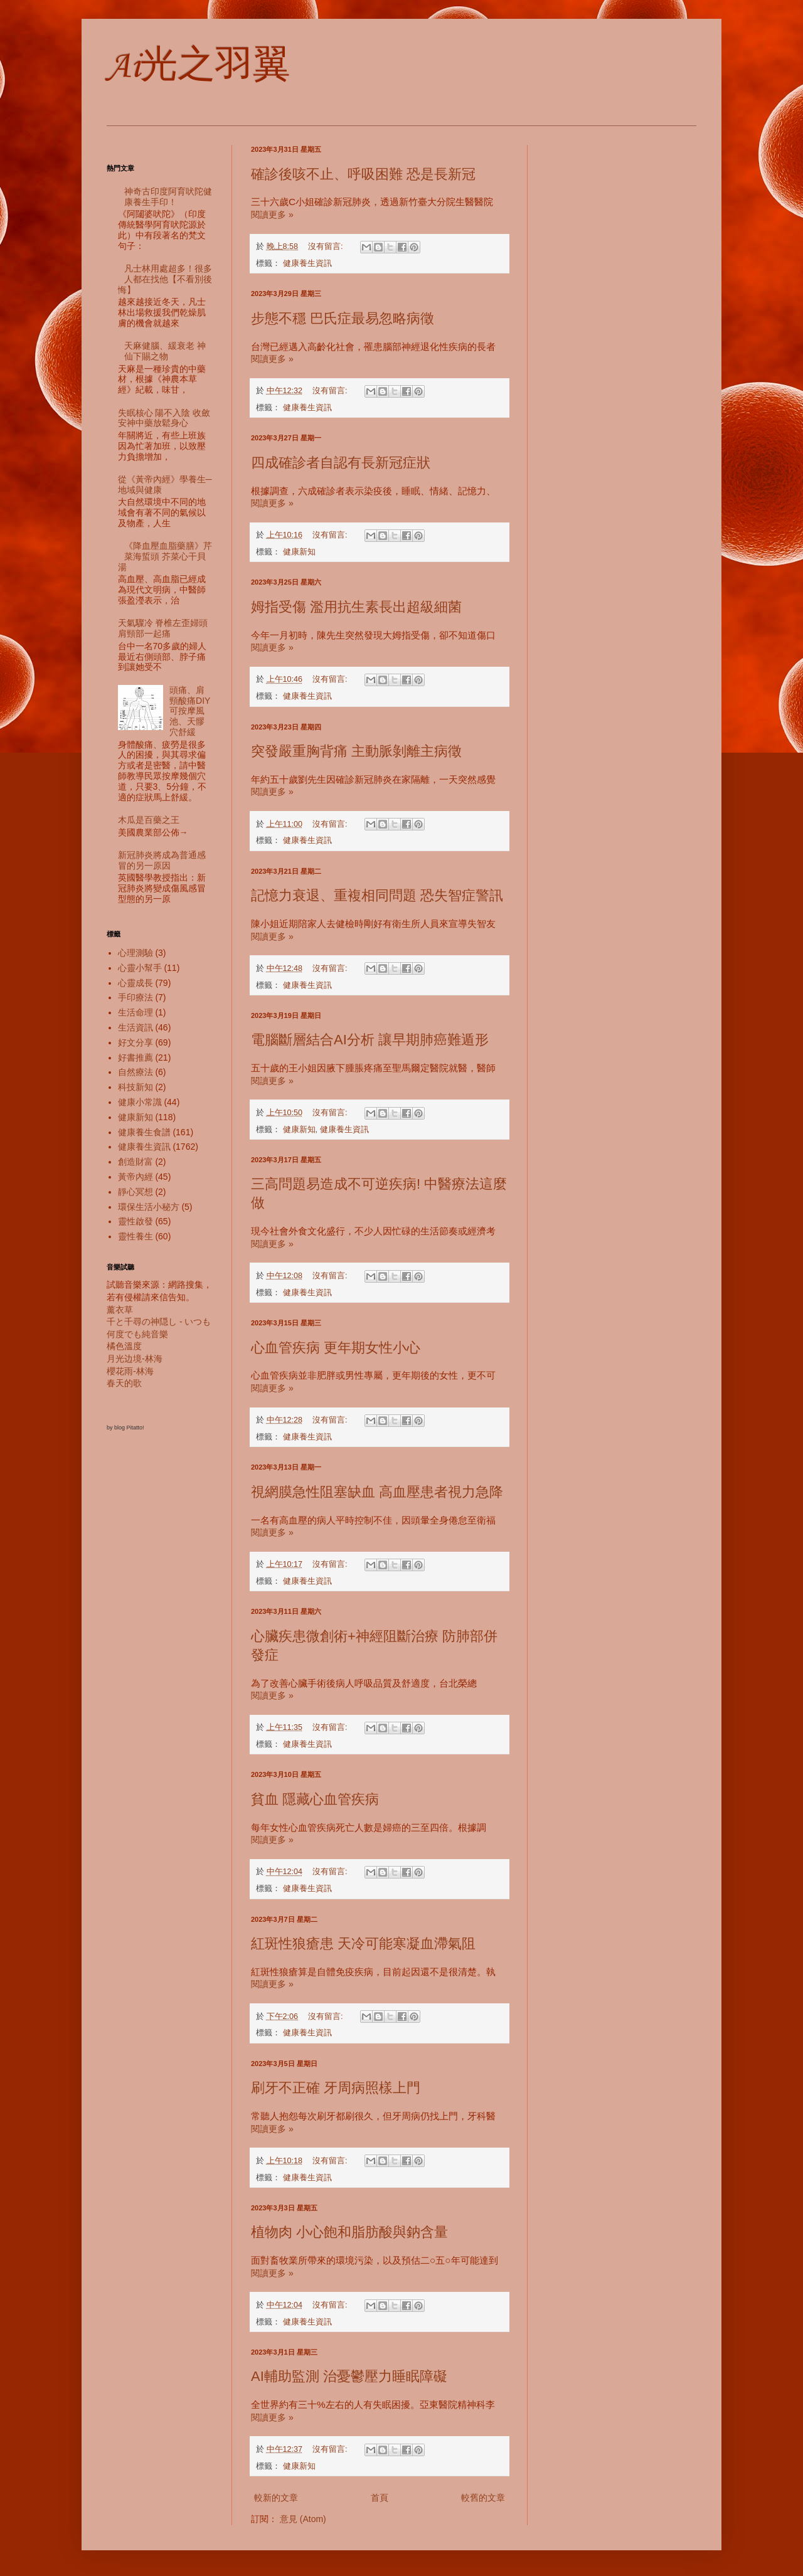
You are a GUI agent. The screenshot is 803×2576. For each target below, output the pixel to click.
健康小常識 (140, 1102)
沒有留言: (326, 246)
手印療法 (135, 997)
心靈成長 (135, 983)
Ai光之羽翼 (198, 67)
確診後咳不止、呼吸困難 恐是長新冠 (363, 174)
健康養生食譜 (144, 1132)
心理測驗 (135, 953)
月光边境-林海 (134, 1359)
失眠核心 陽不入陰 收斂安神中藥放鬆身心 (164, 418)
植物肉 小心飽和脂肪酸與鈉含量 (349, 2232)
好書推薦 (135, 1057)
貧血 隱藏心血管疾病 (315, 1799)
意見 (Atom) (303, 2519)
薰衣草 (120, 1310)
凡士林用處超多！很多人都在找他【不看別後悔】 (165, 279)
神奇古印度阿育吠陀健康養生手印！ (168, 196)
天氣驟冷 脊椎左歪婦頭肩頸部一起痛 (163, 628)
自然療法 (135, 1072)
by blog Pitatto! (125, 1427)
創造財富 (135, 1162)
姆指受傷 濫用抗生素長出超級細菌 (356, 607)
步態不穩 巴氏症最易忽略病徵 (342, 318)
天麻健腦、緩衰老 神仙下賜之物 (165, 351)
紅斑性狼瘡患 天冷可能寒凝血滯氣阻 (363, 1943)
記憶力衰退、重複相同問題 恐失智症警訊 (377, 895)
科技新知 (135, 1087)
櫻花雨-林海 (130, 1371)
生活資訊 (135, 1027)
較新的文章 (276, 2498)
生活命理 (135, 1012)
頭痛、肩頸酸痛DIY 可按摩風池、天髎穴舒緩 (194, 711)
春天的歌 (124, 1383)
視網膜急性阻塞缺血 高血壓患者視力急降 (377, 1492)
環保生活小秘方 (148, 1207)
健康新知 (299, 552)
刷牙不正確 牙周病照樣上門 (335, 2088)
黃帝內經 (135, 1177)
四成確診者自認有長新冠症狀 (340, 462)
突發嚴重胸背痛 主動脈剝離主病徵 (356, 751)
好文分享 (135, 1042)
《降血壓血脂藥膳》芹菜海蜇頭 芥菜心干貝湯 (165, 556)
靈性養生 (135, 1236)
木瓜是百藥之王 (148, 820)
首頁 (379, 2498)
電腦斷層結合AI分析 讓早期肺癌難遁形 (370, 1039)
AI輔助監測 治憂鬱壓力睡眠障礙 (349, 2376)
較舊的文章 (483, 2498)
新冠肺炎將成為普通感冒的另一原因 (162, 860)
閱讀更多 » (272, 214)
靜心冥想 (135, 1192)
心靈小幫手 (140, 968)
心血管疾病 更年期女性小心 (335, 1347)
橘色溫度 (124, 1346)
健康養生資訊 (307, 263)
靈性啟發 (135, 1221)
